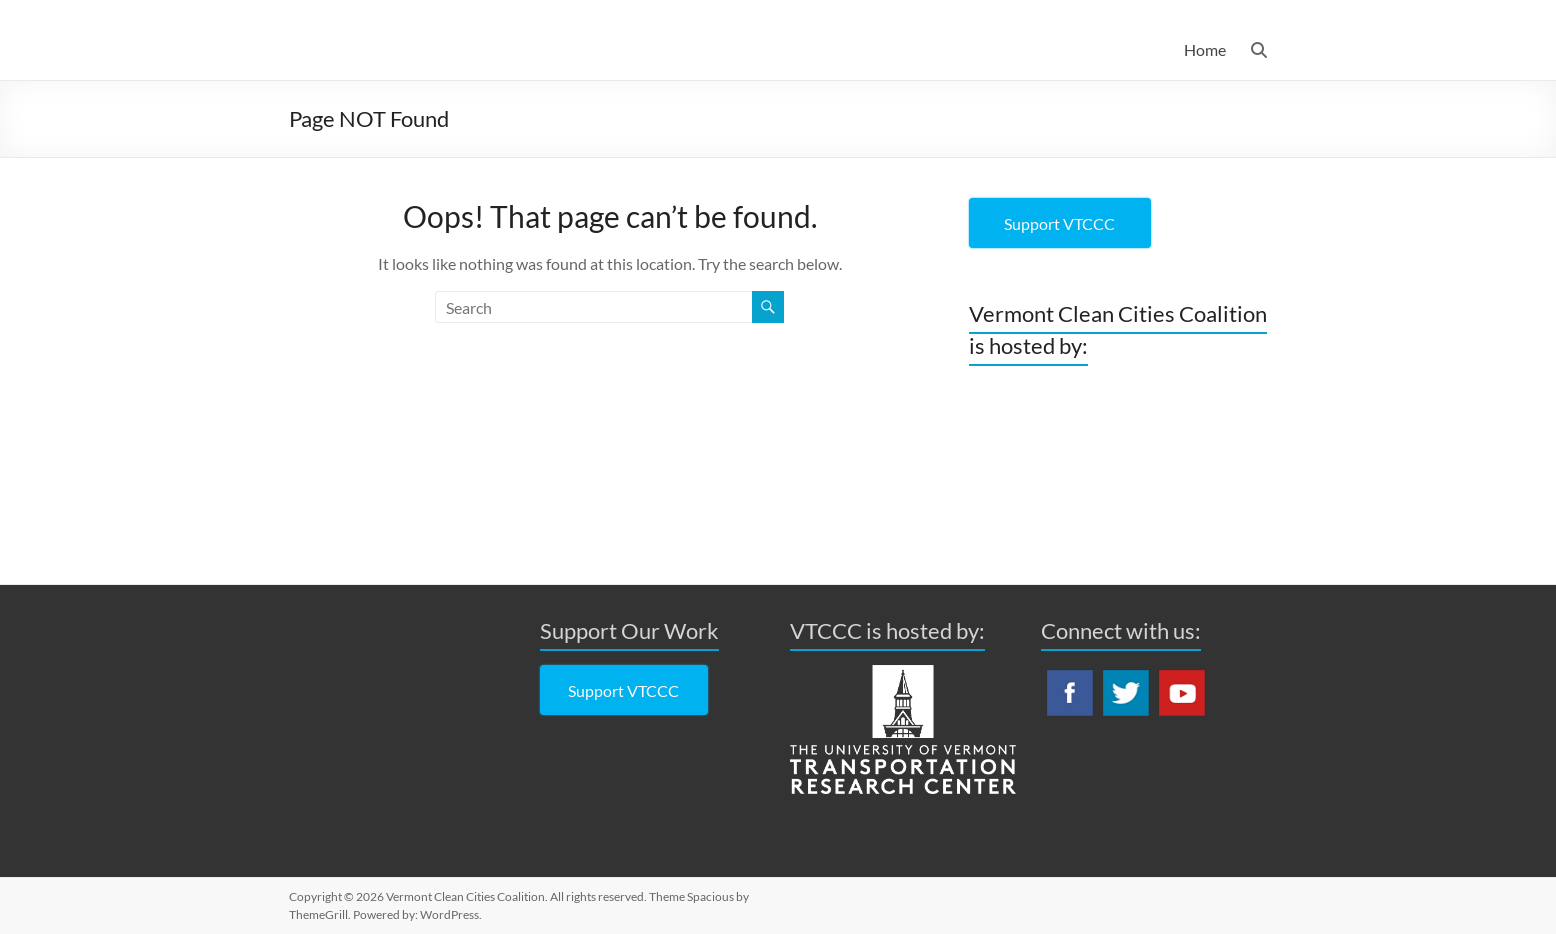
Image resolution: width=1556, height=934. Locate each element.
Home (1205, 49)
